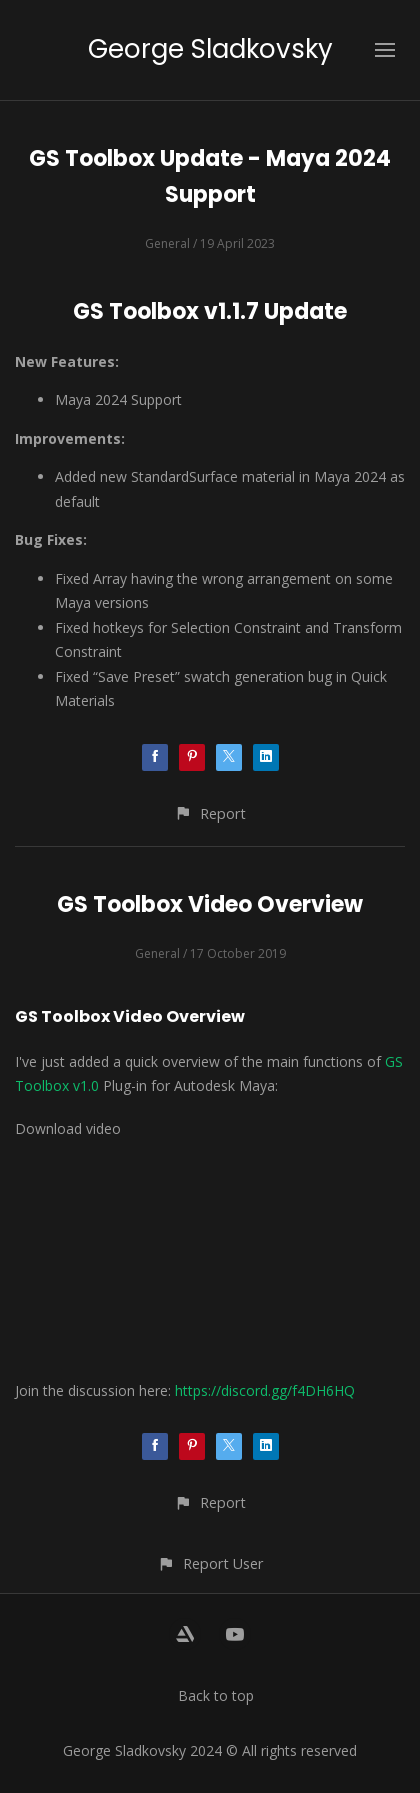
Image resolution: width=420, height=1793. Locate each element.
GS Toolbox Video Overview (210, 904)
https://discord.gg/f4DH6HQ (265, 1390)
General (167, 243)
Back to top (216, 1695)
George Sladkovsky (210, 49)
